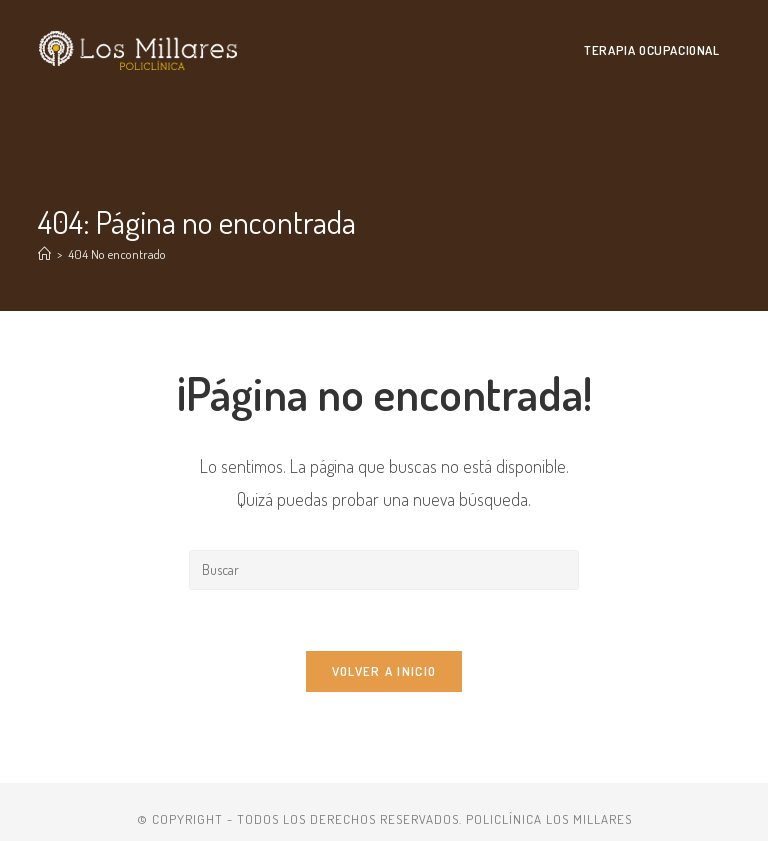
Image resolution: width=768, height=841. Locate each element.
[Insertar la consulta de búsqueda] (384, 570)
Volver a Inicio (384, 671)
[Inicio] (44, 254)
